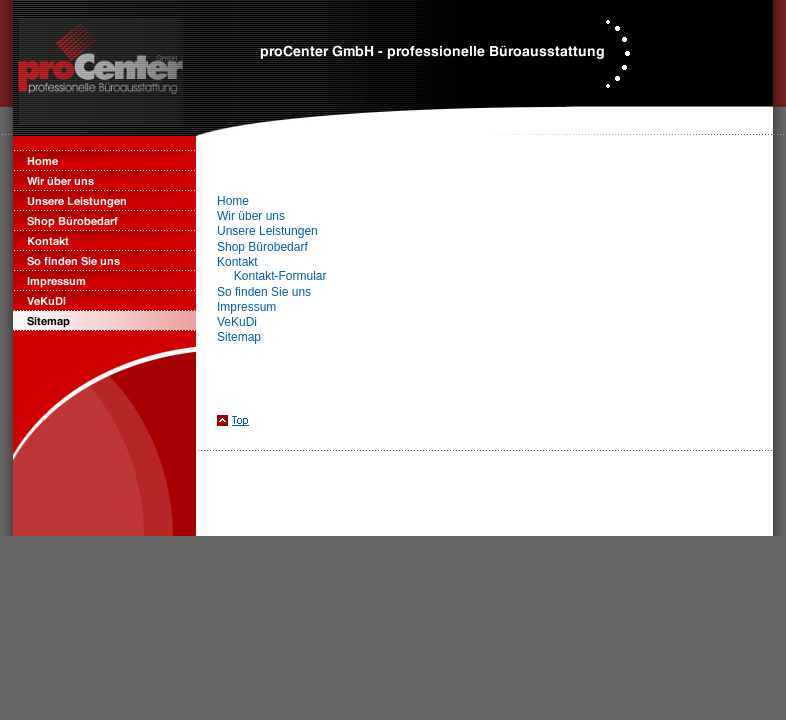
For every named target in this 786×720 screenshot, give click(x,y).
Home (233, 201)
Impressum (246, 307)
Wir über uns (251, 216)
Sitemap (239, 337)
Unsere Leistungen (267, 231)
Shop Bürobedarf (262, 247)
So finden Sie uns (264, 292)
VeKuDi (237, 322)
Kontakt (237, 262)
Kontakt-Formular (280, 276)
